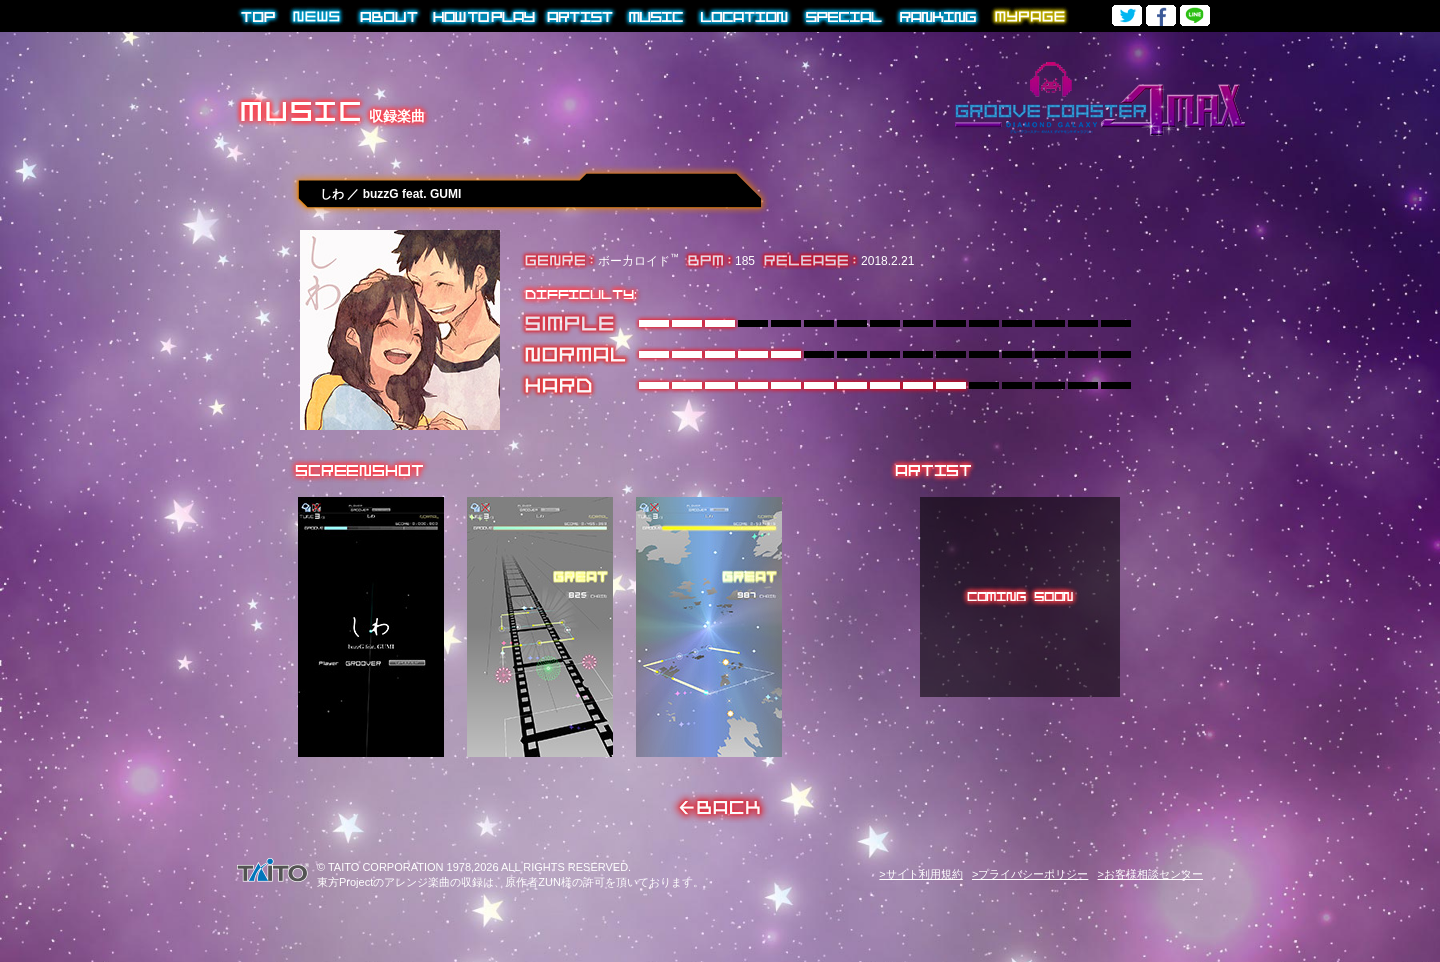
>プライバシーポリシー (1030, 874)
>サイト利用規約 (920, 874)
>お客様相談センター (1150, 874)
